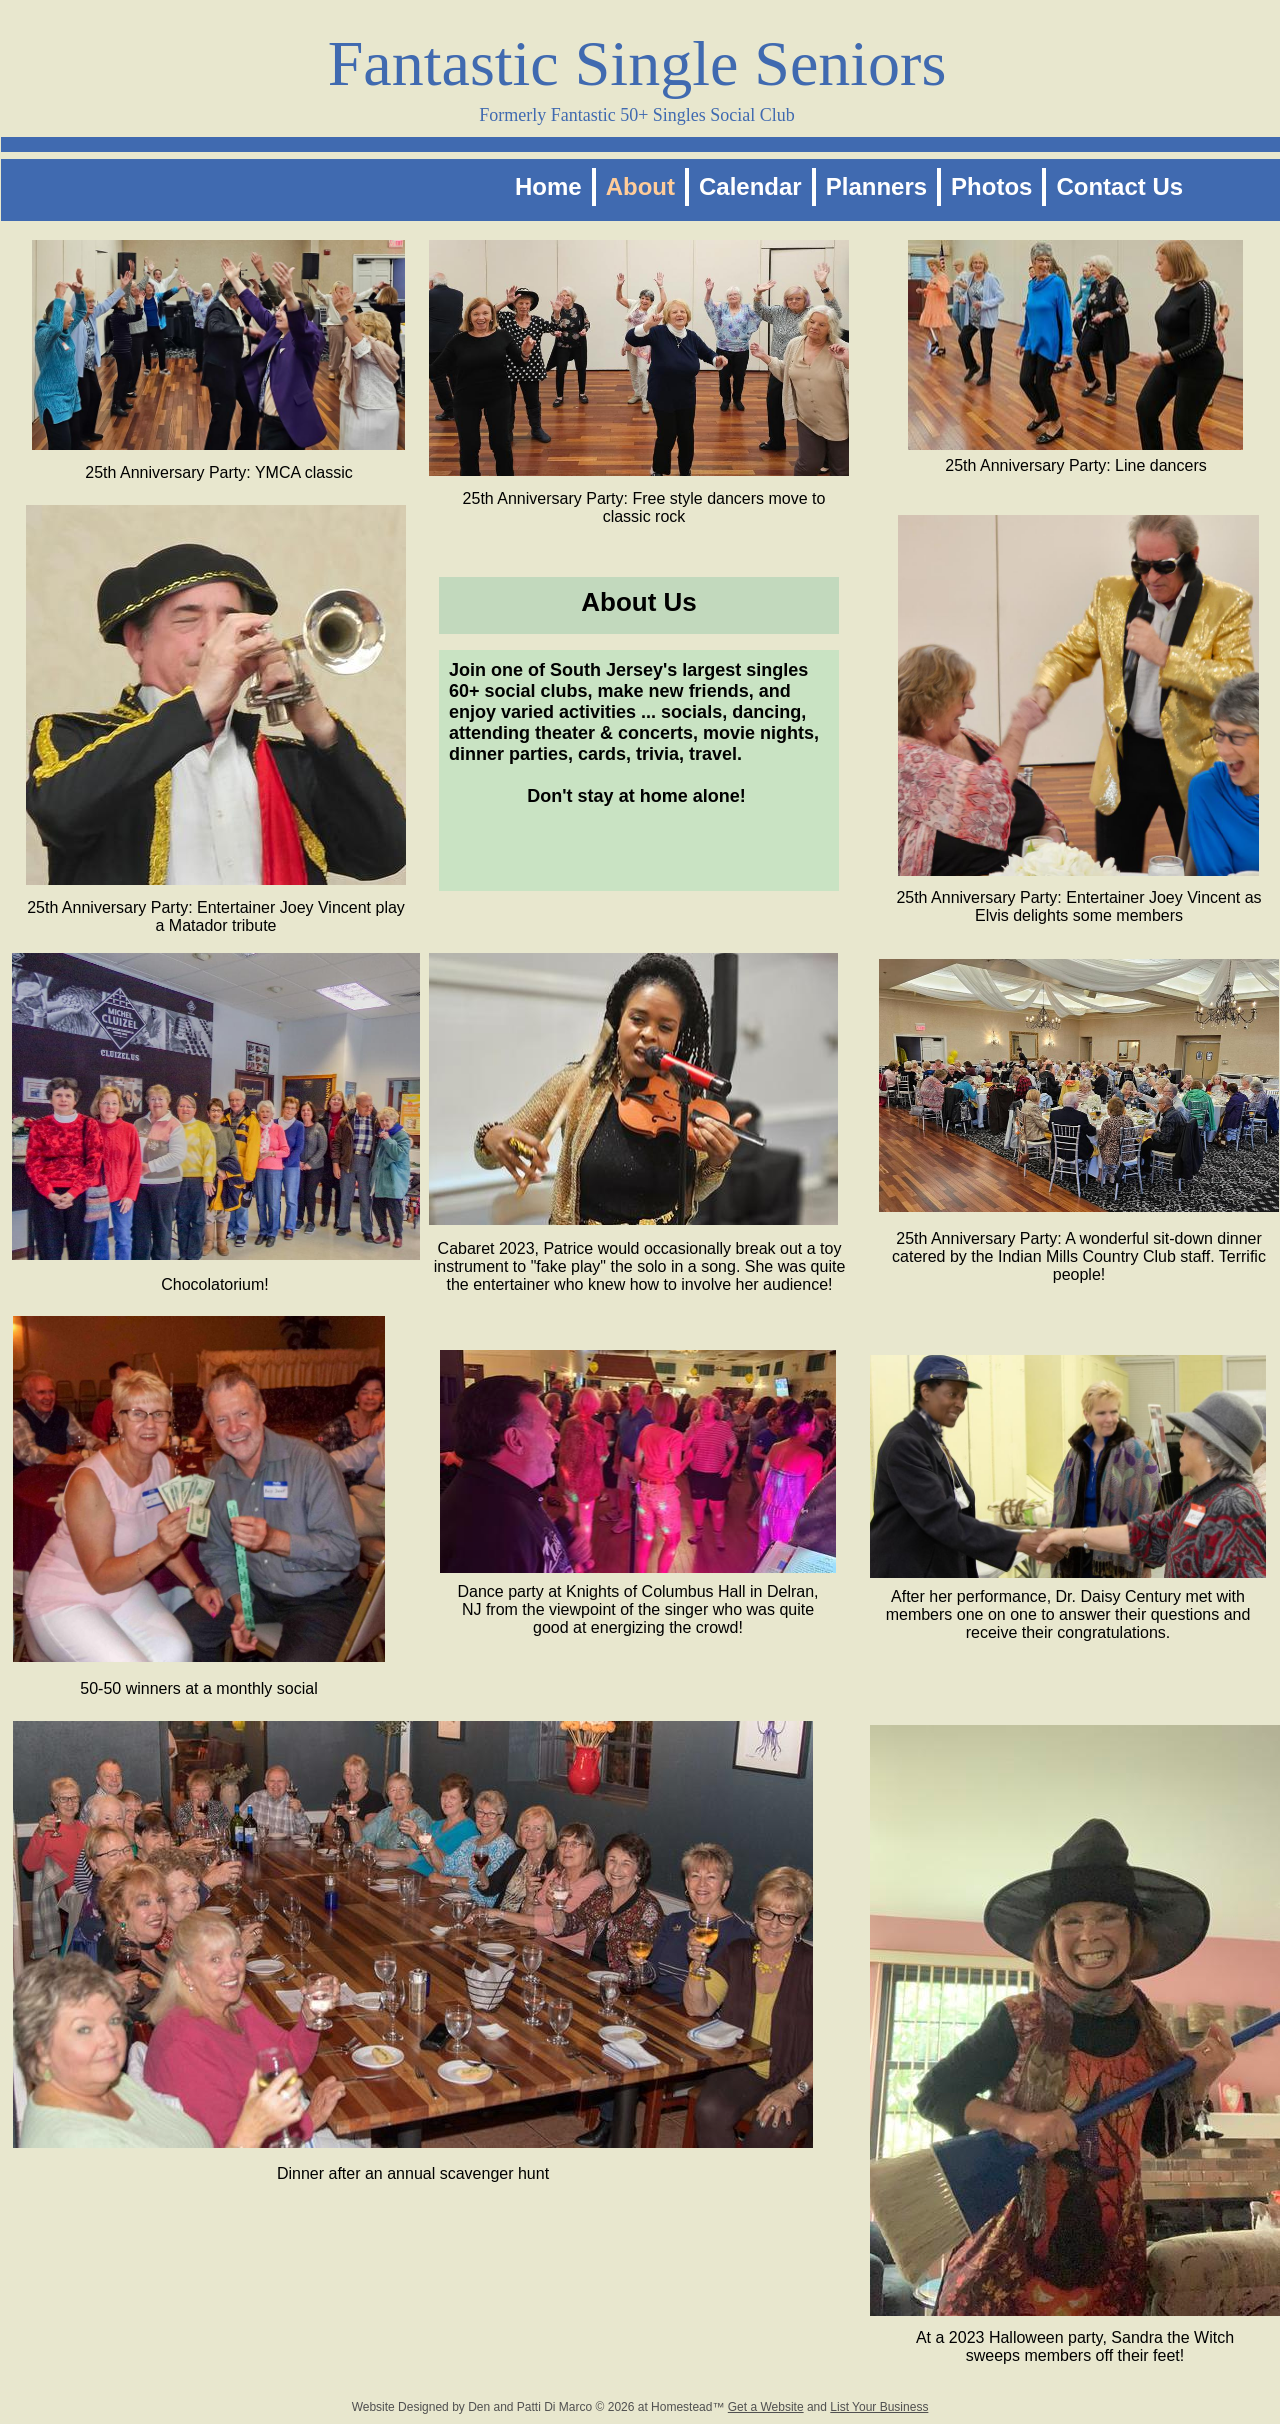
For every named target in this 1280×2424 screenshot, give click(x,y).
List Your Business (879, 2407)
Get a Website (766, 2407)
